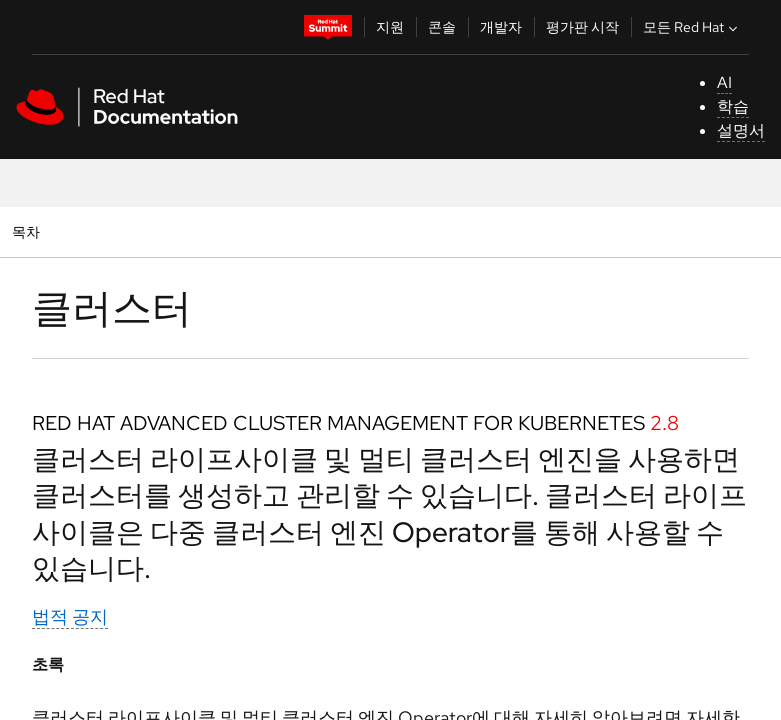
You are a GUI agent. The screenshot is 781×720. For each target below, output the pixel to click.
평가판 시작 (582, 27)
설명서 (741, 130)
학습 (733, 106)
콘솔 (442, 27)
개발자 (501, 27)
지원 (390, 27)
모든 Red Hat (692, 27)
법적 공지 (70, 616)
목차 (28, 231)
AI (724, 82)
